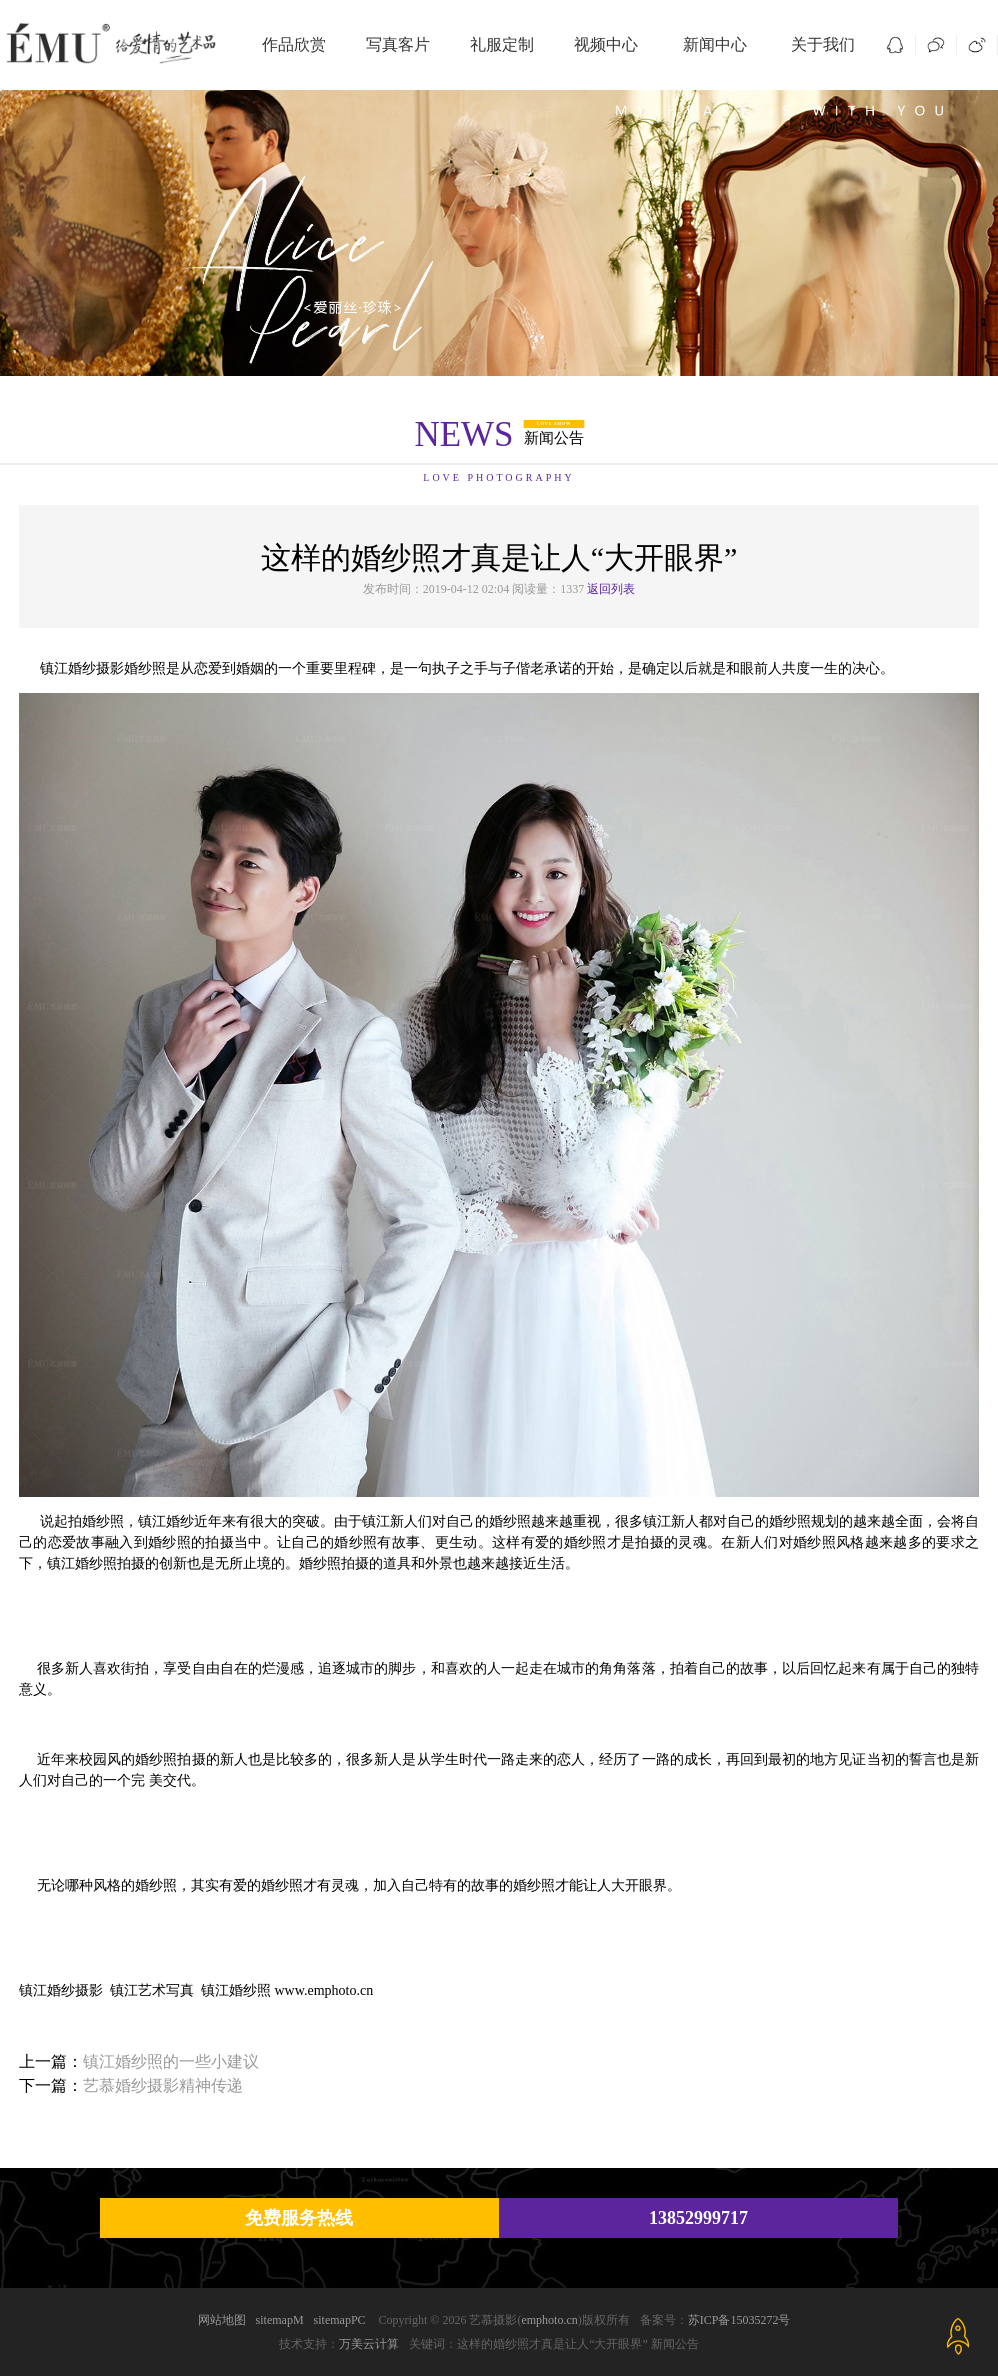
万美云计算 (369, 2344)
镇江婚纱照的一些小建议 (171, 2061)
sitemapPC (340, 2320)
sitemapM (280, 2320)
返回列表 (611, 589)
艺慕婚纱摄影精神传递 (163, 2085)
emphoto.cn (549, 2320)
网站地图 (222, 2320)
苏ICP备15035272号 (739, 2320)
